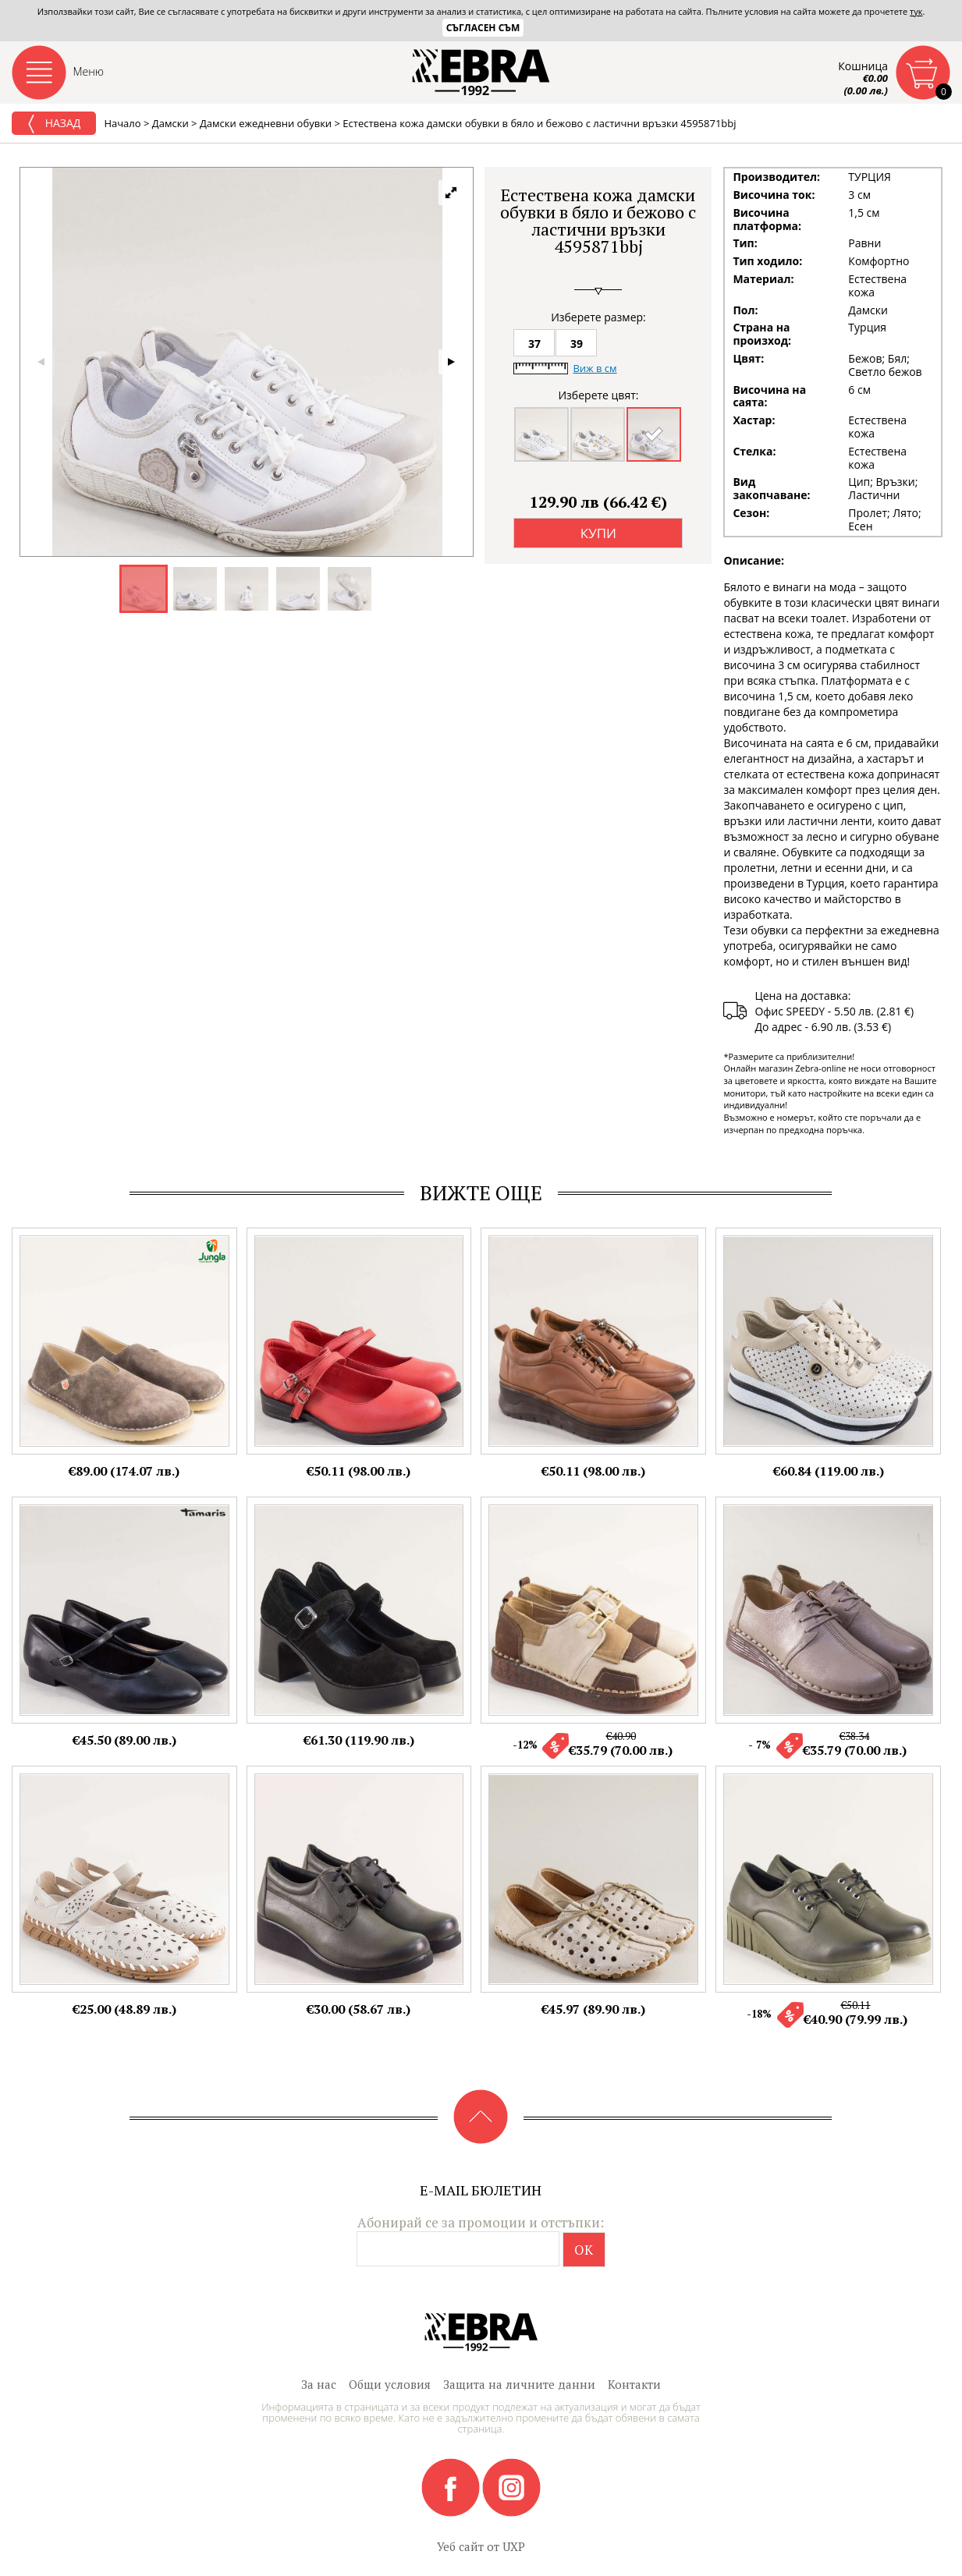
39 (576, 343)
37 (534, 343)
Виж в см (594, 368)
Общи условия (390, 2384)
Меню (89, 71)
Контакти (634, 2384)
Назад (53, 124)
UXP (513, 2546)
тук (916, 11)
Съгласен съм (483, 27)
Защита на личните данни (519, 2384)
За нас (318, 2384)
